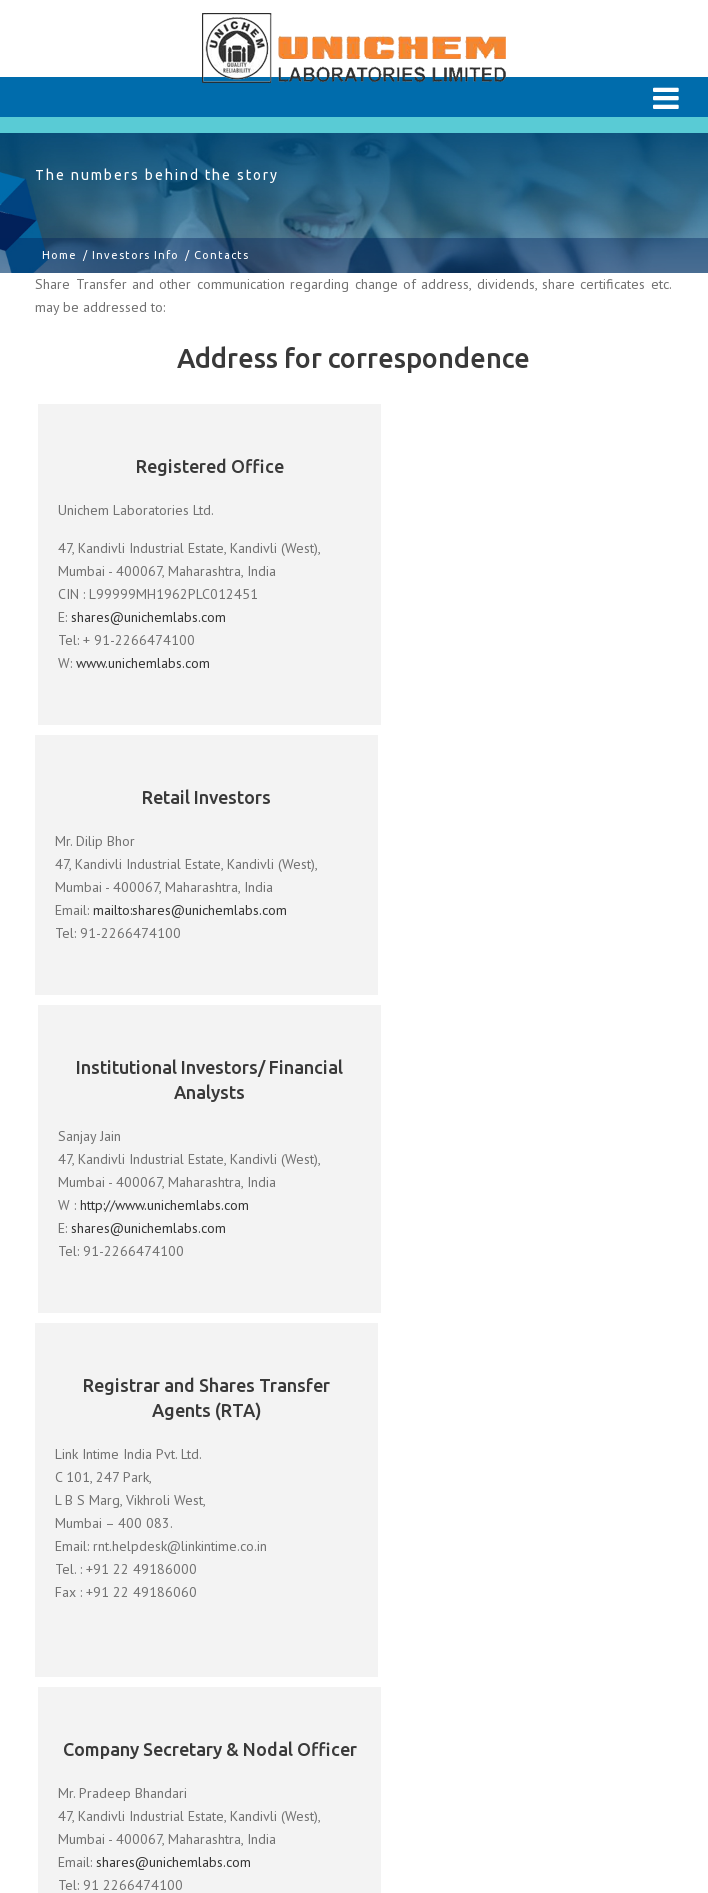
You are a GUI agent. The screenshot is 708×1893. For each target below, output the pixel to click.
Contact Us (78, 1724)
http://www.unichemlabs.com (165, 935)
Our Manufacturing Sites (125, 1484)
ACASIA (353, 1803)
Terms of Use (88, 1688)
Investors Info (135, 255)
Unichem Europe (230, 1803)
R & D (63, 1520)
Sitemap (70, 1760)
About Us (73, 1448)
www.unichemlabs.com (144, 663)
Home (59, 255)
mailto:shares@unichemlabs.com (509, 579)
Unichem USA (89, 1803)
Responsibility (90, 1556)
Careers (69, 1640)
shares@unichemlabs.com (149, 617)
